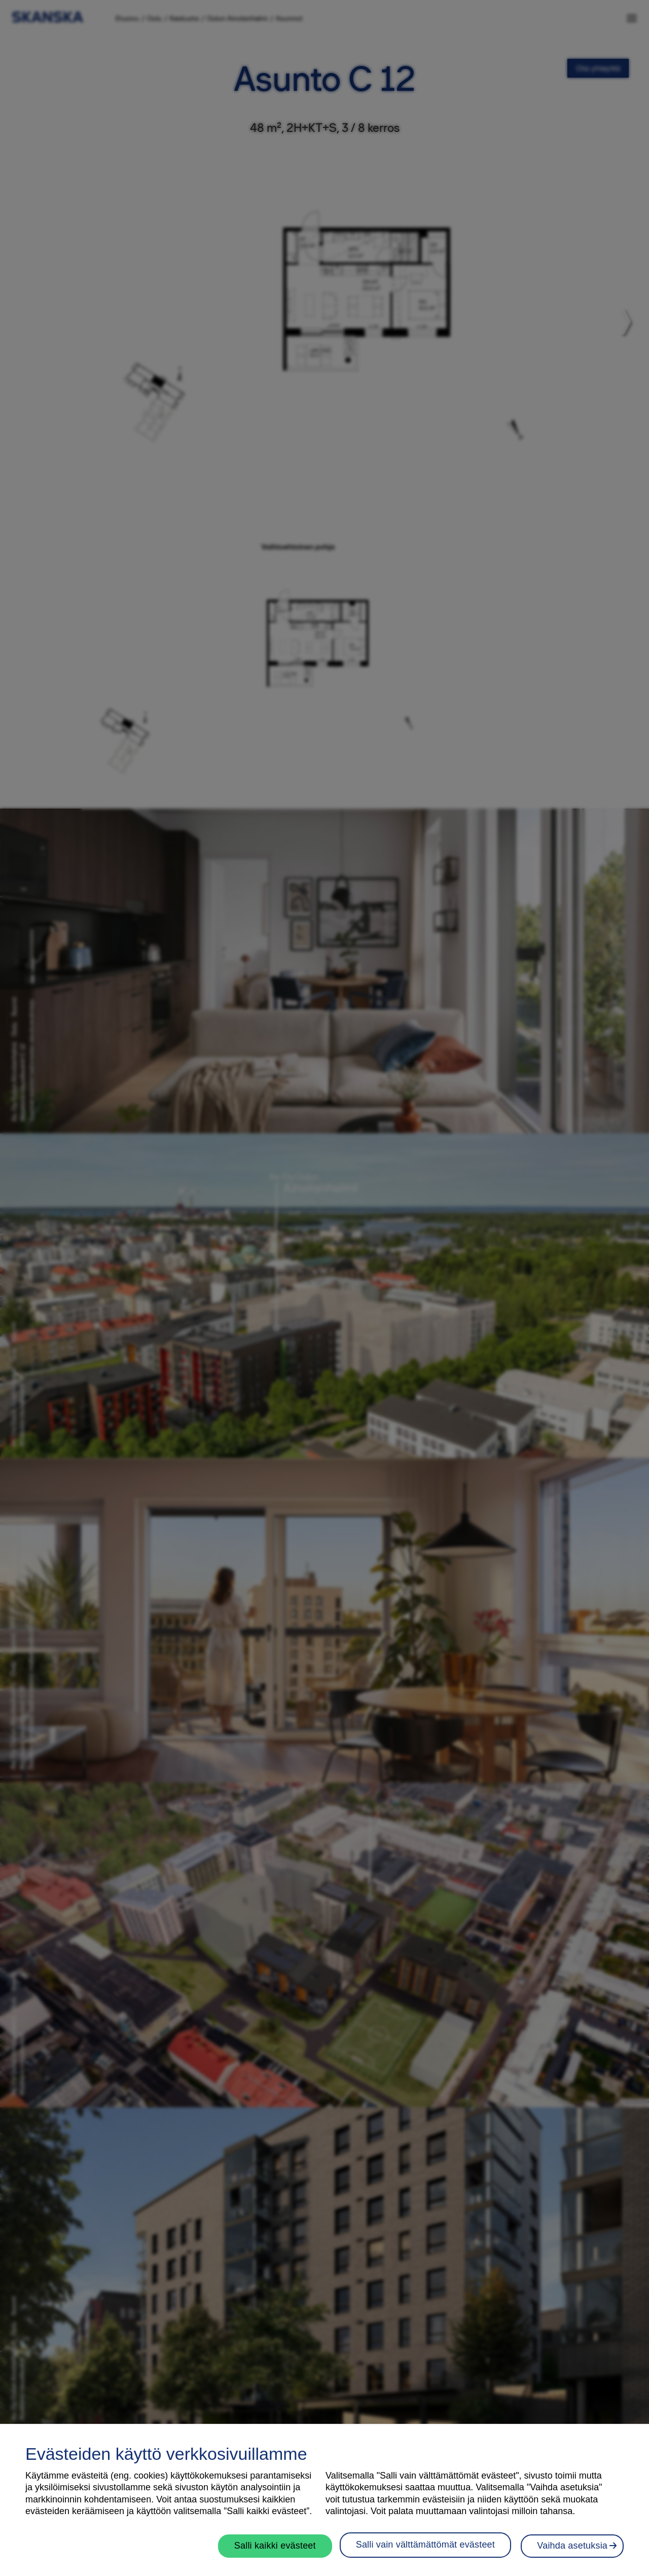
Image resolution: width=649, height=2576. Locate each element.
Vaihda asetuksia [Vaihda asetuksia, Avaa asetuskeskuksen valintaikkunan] (572, 2545)
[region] (324, 2500)
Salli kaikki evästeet (277, 2545)
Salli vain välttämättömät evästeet (427, 2544)
